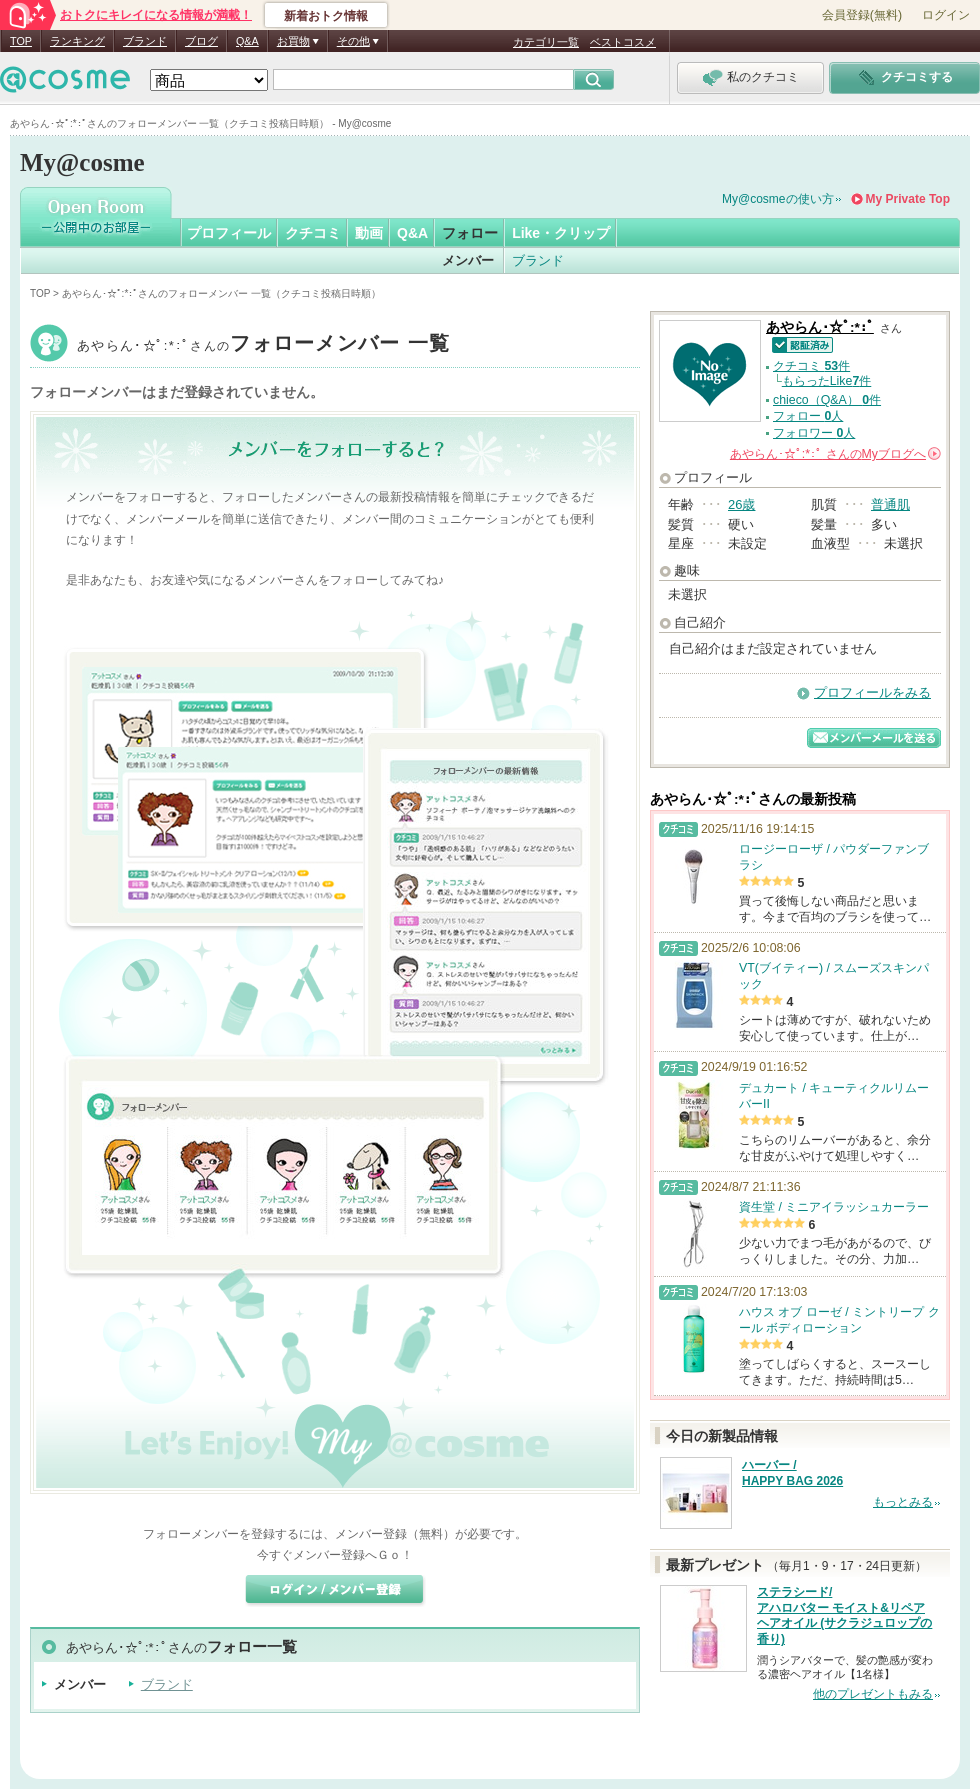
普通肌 (890, 504)
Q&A (247, 41)
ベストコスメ (623, 42)
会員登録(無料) (862, 15)
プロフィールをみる (872, 692)
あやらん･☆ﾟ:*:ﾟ (263, 345)
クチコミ (313, 233)
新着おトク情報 (326, 16)
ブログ (201, 41)
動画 (369, 233)
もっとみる (903, 1502)
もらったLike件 (827, 381)
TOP (21, 41)
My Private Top (908, 199)
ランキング (77, 41)
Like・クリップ (561, 233)
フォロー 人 (808, 416)
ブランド (145, 41)
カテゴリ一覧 (546, 42)
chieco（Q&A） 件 (827, 400)
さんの (835, 454)
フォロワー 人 (814, 433)
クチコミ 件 (811, 366)
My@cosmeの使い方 (778, 199)
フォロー (470, 233)
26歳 (741, 504)
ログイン (946, 15)
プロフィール (229, 233)
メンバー (468, 260)
